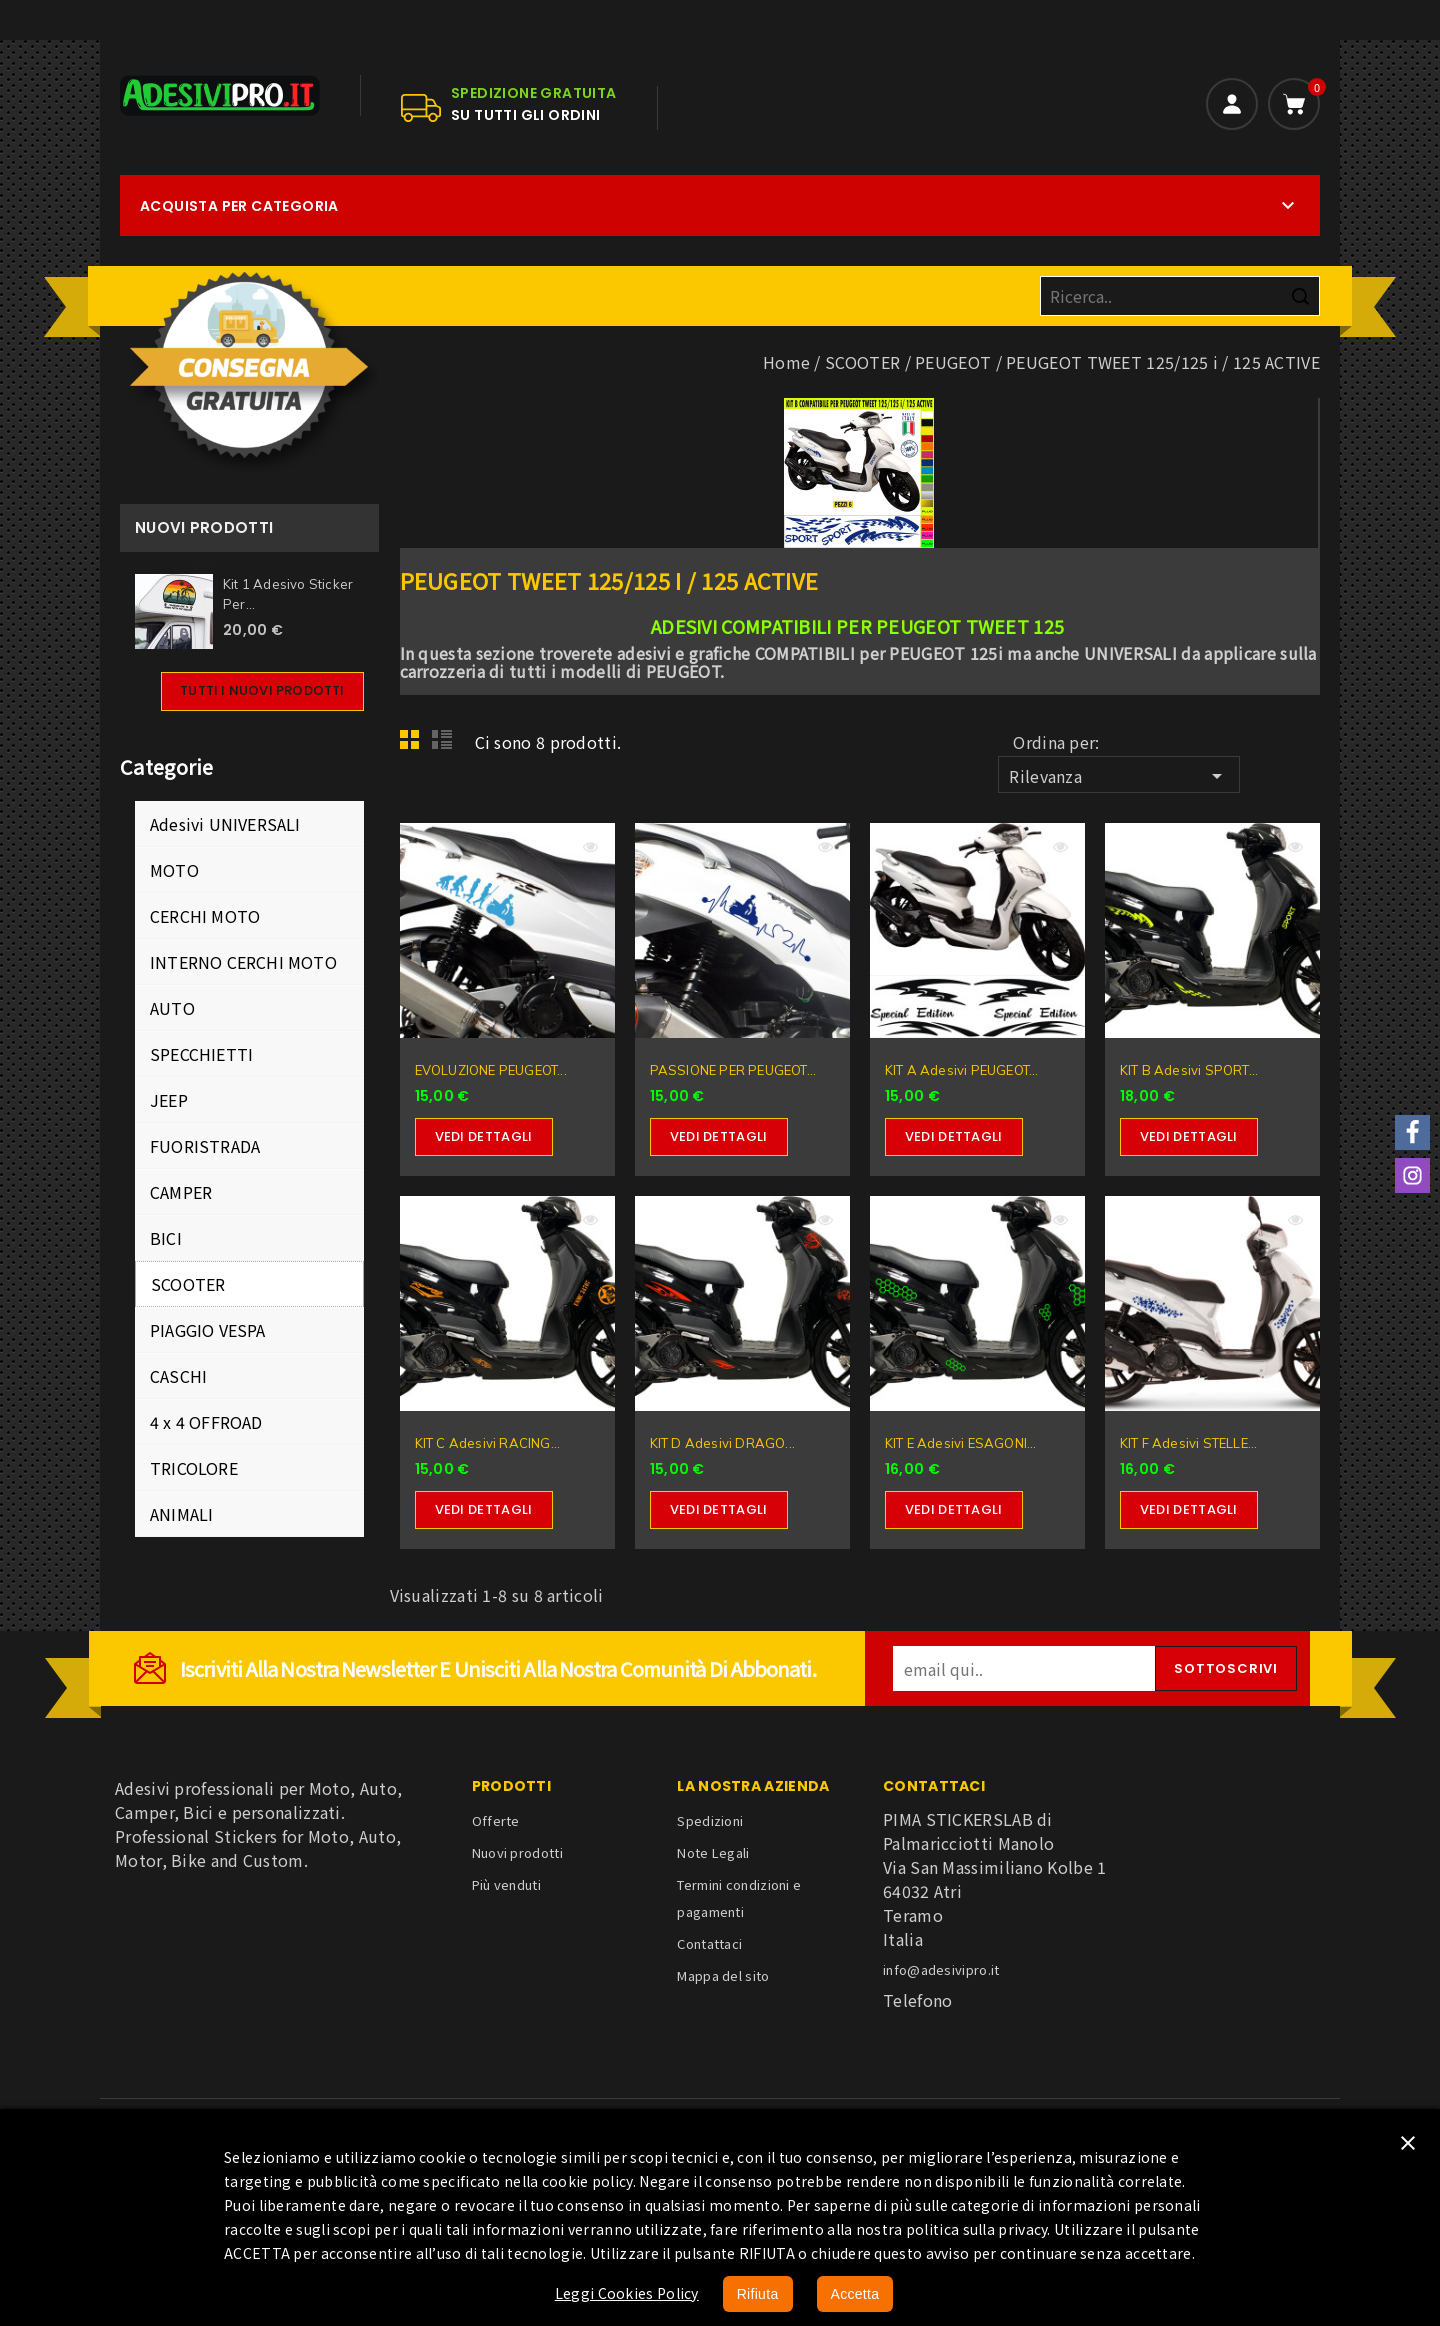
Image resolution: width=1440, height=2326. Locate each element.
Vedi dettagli (484, 1136)
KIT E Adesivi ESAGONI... (961, 1443)
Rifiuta (758, 2294)
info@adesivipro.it (941, 1969)
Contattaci (709, 1943)
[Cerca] (1180, 296)
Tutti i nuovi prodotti (262, 690)
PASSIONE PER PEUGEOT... (733, 1070)
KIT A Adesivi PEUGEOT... (962, 1070)
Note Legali (713, 1852)
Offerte (496, 1820)
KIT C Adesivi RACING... (488, 1443)
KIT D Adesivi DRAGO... (722, 1443)
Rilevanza (1118, 776)
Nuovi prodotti (517, 1852)
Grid (415, 745)
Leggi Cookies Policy (627, 2293)
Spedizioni (710, 1820)
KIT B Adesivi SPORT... (1189, 1070)
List (445, 745)
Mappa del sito (723, 1975)
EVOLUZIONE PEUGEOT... (491, 1070)
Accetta (855, 2294)
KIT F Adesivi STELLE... (1189, 1443)
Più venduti (506, 1884)
